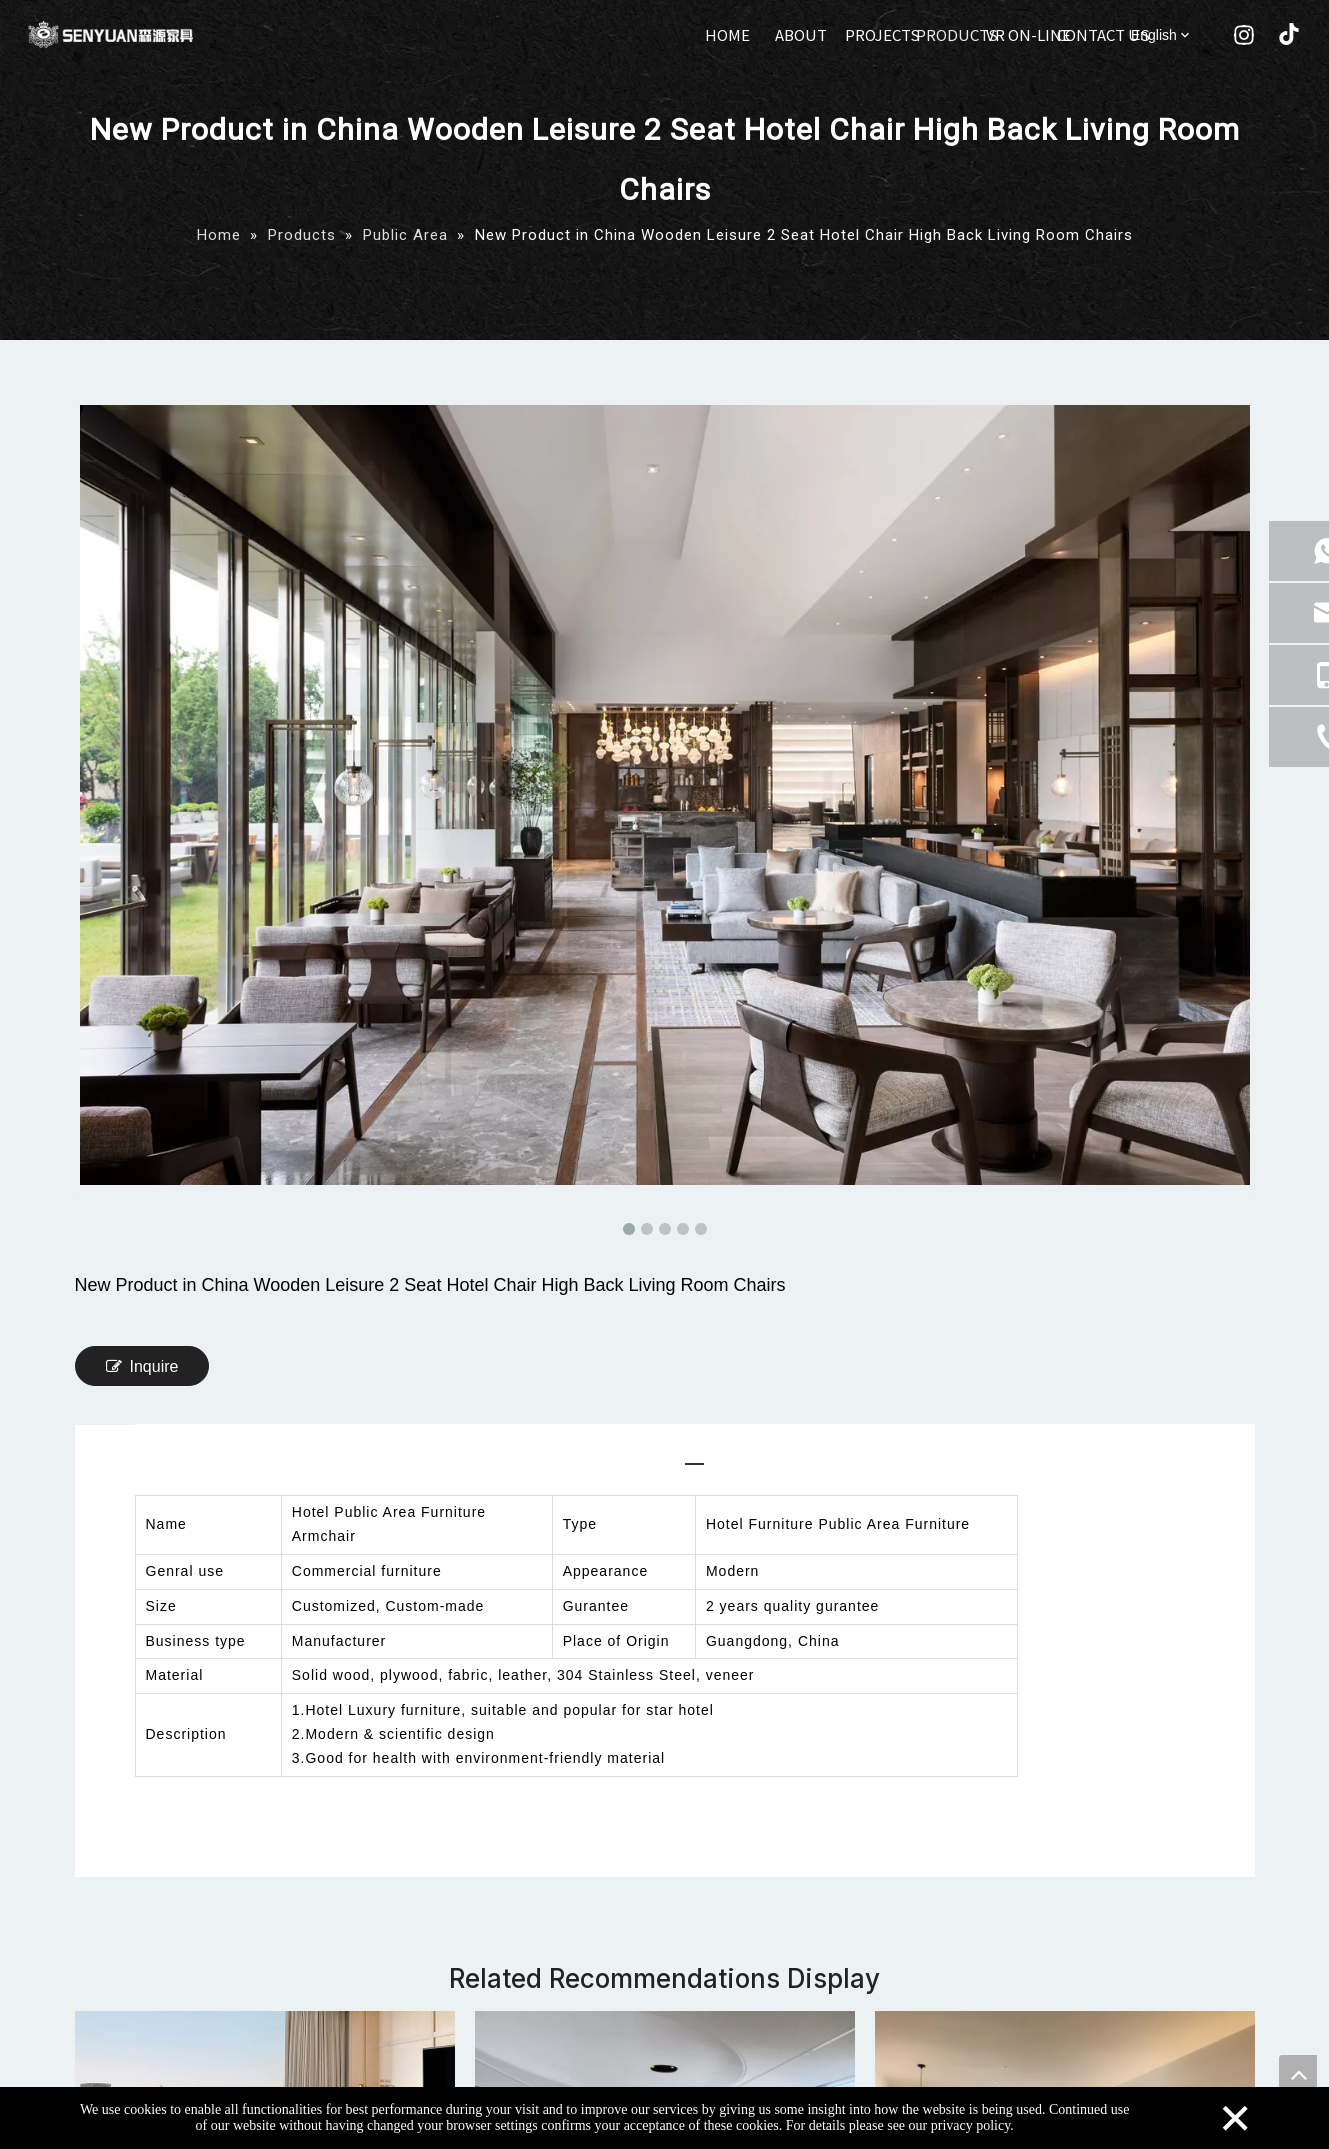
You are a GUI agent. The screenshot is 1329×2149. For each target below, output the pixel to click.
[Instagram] (1244, 37)
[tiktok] (1286, 37)
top (1298, 2074)
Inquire (142, 1366)
